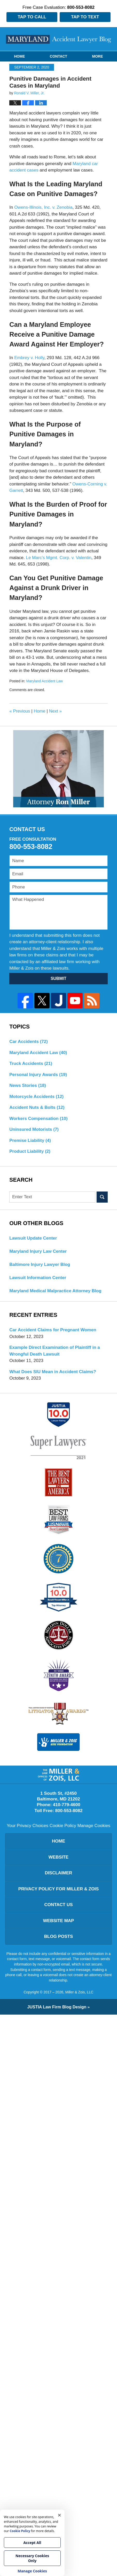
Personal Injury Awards (38, 1074)
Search (102, 1197)
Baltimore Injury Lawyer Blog (39, 1264)
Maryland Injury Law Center (38, 1251)
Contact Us (58, 1904)
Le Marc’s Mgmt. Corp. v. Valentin (58, 557)
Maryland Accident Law (44, 681)
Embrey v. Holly (29, 357)
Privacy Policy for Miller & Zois (58, 1888)
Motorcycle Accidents (36, 1096)
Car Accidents (28, 1041)
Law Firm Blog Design (57, 2007)
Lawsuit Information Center (37, 1277)
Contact (58, 56)
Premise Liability (30, 1140)
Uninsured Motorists (34, 1129)
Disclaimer (58, 1872)
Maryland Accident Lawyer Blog (58, 39)
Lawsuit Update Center (33, 1238)
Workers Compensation (38, 1118)
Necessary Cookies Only (32, 2558)
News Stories (27, 1085)
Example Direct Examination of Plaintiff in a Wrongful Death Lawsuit (54, 1351)
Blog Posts (58, 1936)
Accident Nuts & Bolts (36, 1107)
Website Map (58, 1920)
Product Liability (29, 1151)
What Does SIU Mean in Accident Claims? (52, 1371)
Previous (19, 711)
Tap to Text (85, 16)
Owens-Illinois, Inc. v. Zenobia (43, 207)
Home (19, 56)
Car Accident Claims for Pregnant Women (52, 1329)
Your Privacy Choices (27, 1825)
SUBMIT (58, 978)
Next (55, 711)
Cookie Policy (63, 1825)
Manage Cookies (93, 1825)
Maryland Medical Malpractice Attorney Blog (55, 1290)
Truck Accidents (30, 1063)
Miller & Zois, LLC (79, 1992)
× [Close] (59, 2515)
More (97, 56)
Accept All (32, 2542)
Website (58, 1857)
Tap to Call (32, 16)
